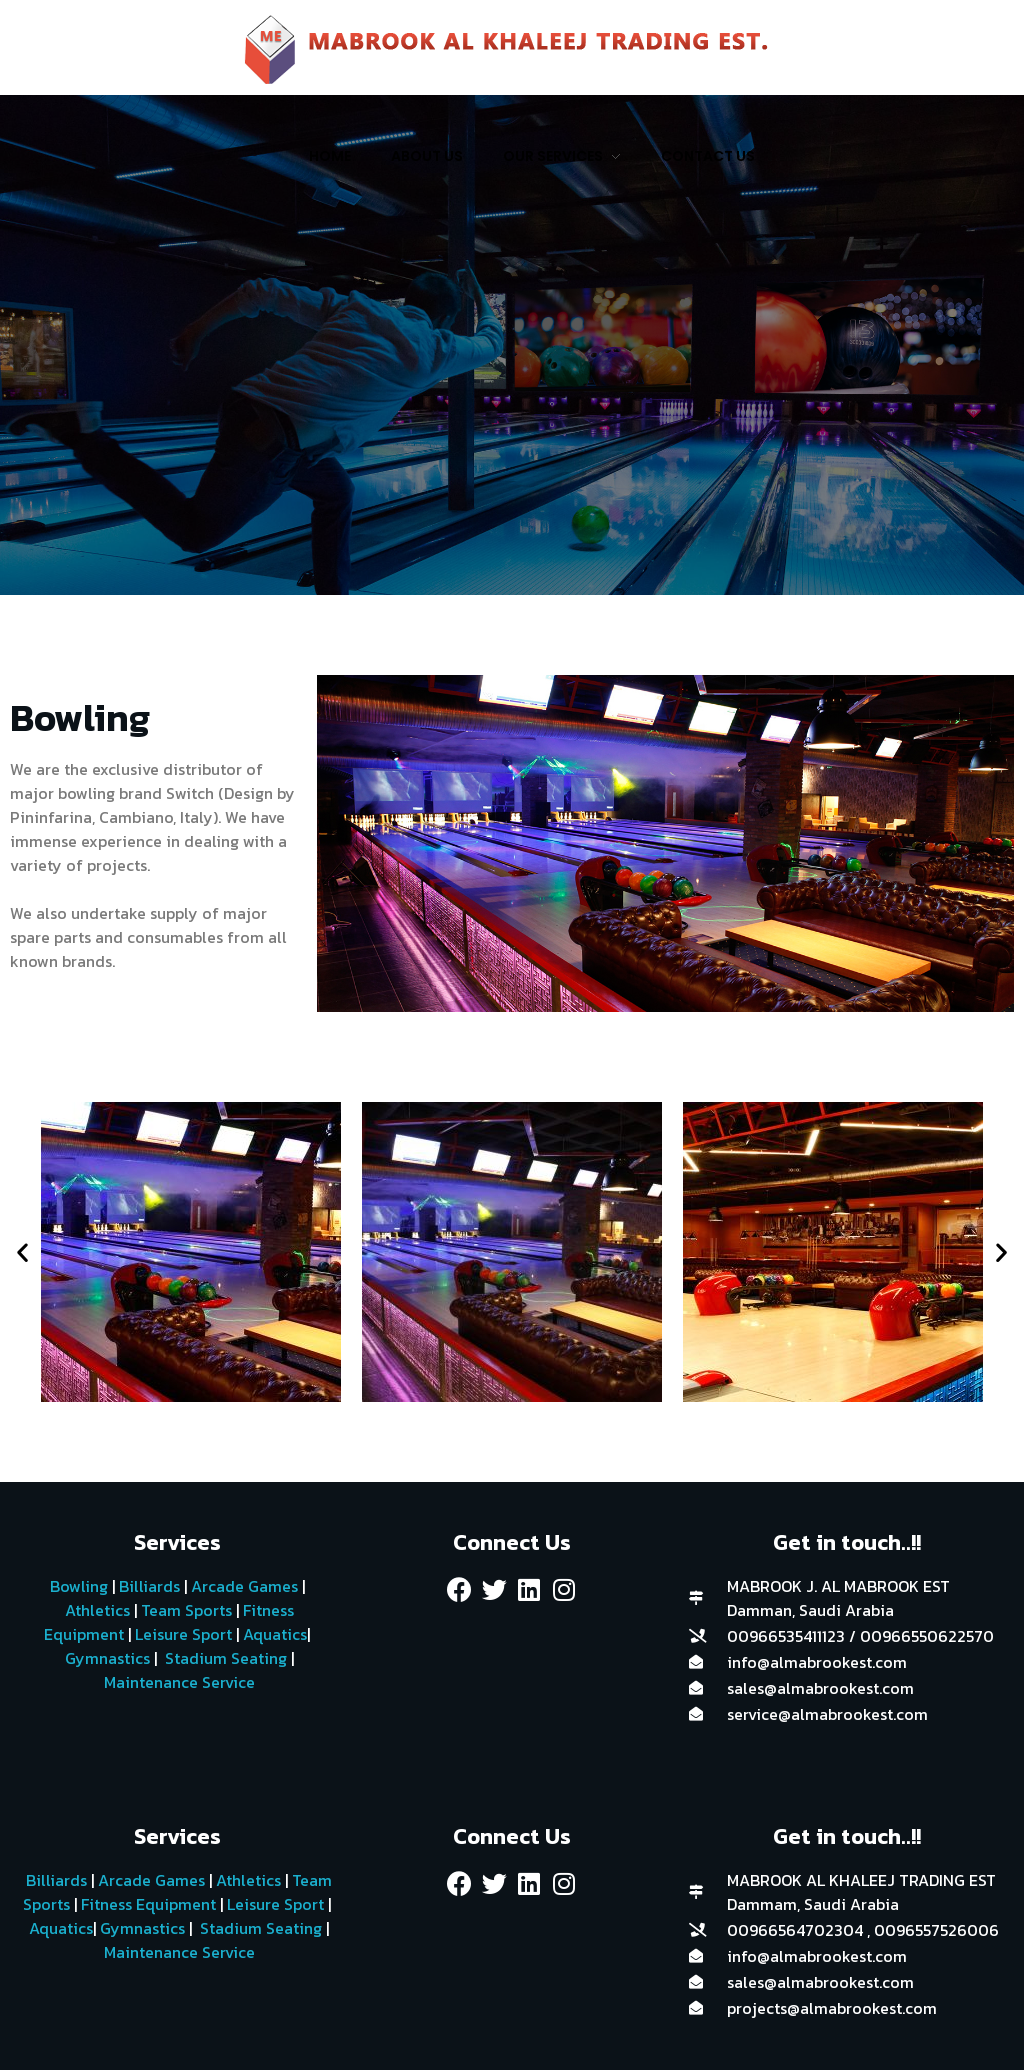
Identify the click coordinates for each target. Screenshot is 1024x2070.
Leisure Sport (183, 1634)
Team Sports (186, 1610)
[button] (22, 1252)
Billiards (149, 1586)
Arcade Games (244, 1586)
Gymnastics (105, 1658)
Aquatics (273, 1634)
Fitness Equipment (148, 1904)
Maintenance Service (177, 1682)
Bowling (79, 1586)
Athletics (97, 1610)
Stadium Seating (224, 1658)
